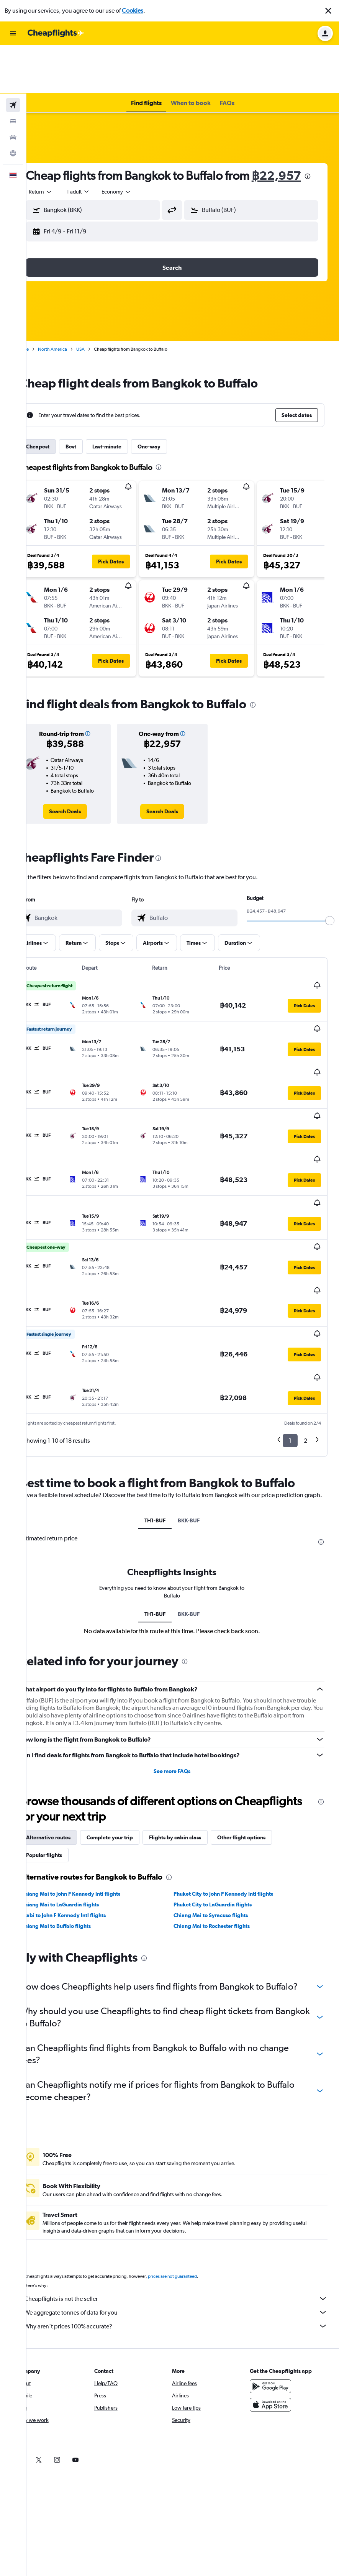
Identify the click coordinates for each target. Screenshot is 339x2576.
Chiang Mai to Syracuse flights (221, 1825)
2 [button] (305, 1340)
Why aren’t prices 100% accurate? (187, 2248)
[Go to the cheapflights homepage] (56, 33)
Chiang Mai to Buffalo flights (77, 1835)
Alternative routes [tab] (69, 1747)
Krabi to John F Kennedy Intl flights (85, 1825)
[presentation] (103, 143)
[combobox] (62, 159)
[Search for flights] (13, 56)
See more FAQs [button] (182, 1681)
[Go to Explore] (13, 105)
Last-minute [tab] (128, 413)
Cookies (132, 10)
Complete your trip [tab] (131, 1747)
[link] (83, 778)
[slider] (329, 887)
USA (102, 316)
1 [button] (290, 1340)
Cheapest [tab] (59, 413)
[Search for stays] (13, 72)
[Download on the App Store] (275, 2326)
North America (73, 316)
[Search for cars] (13, 89)
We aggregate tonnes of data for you (187, 2234)
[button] (328, 11)
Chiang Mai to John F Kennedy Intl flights (92, 1803)
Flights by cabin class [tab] (196, 1747)
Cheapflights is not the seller (187, 2220)
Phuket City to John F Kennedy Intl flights (234, 1803)
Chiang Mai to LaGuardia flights (81, 1814)
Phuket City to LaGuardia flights (223, 1814)
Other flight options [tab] (263, 1747)
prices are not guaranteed (193, 2198)
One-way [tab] (170, 413)
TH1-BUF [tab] (165, 1430)
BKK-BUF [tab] (199, 1430)
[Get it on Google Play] (275, 2308)
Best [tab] (92, 413)
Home (44, 316)
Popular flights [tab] (65, 1765)
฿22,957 (72, 142)
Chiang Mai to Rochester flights (222, 1835)
